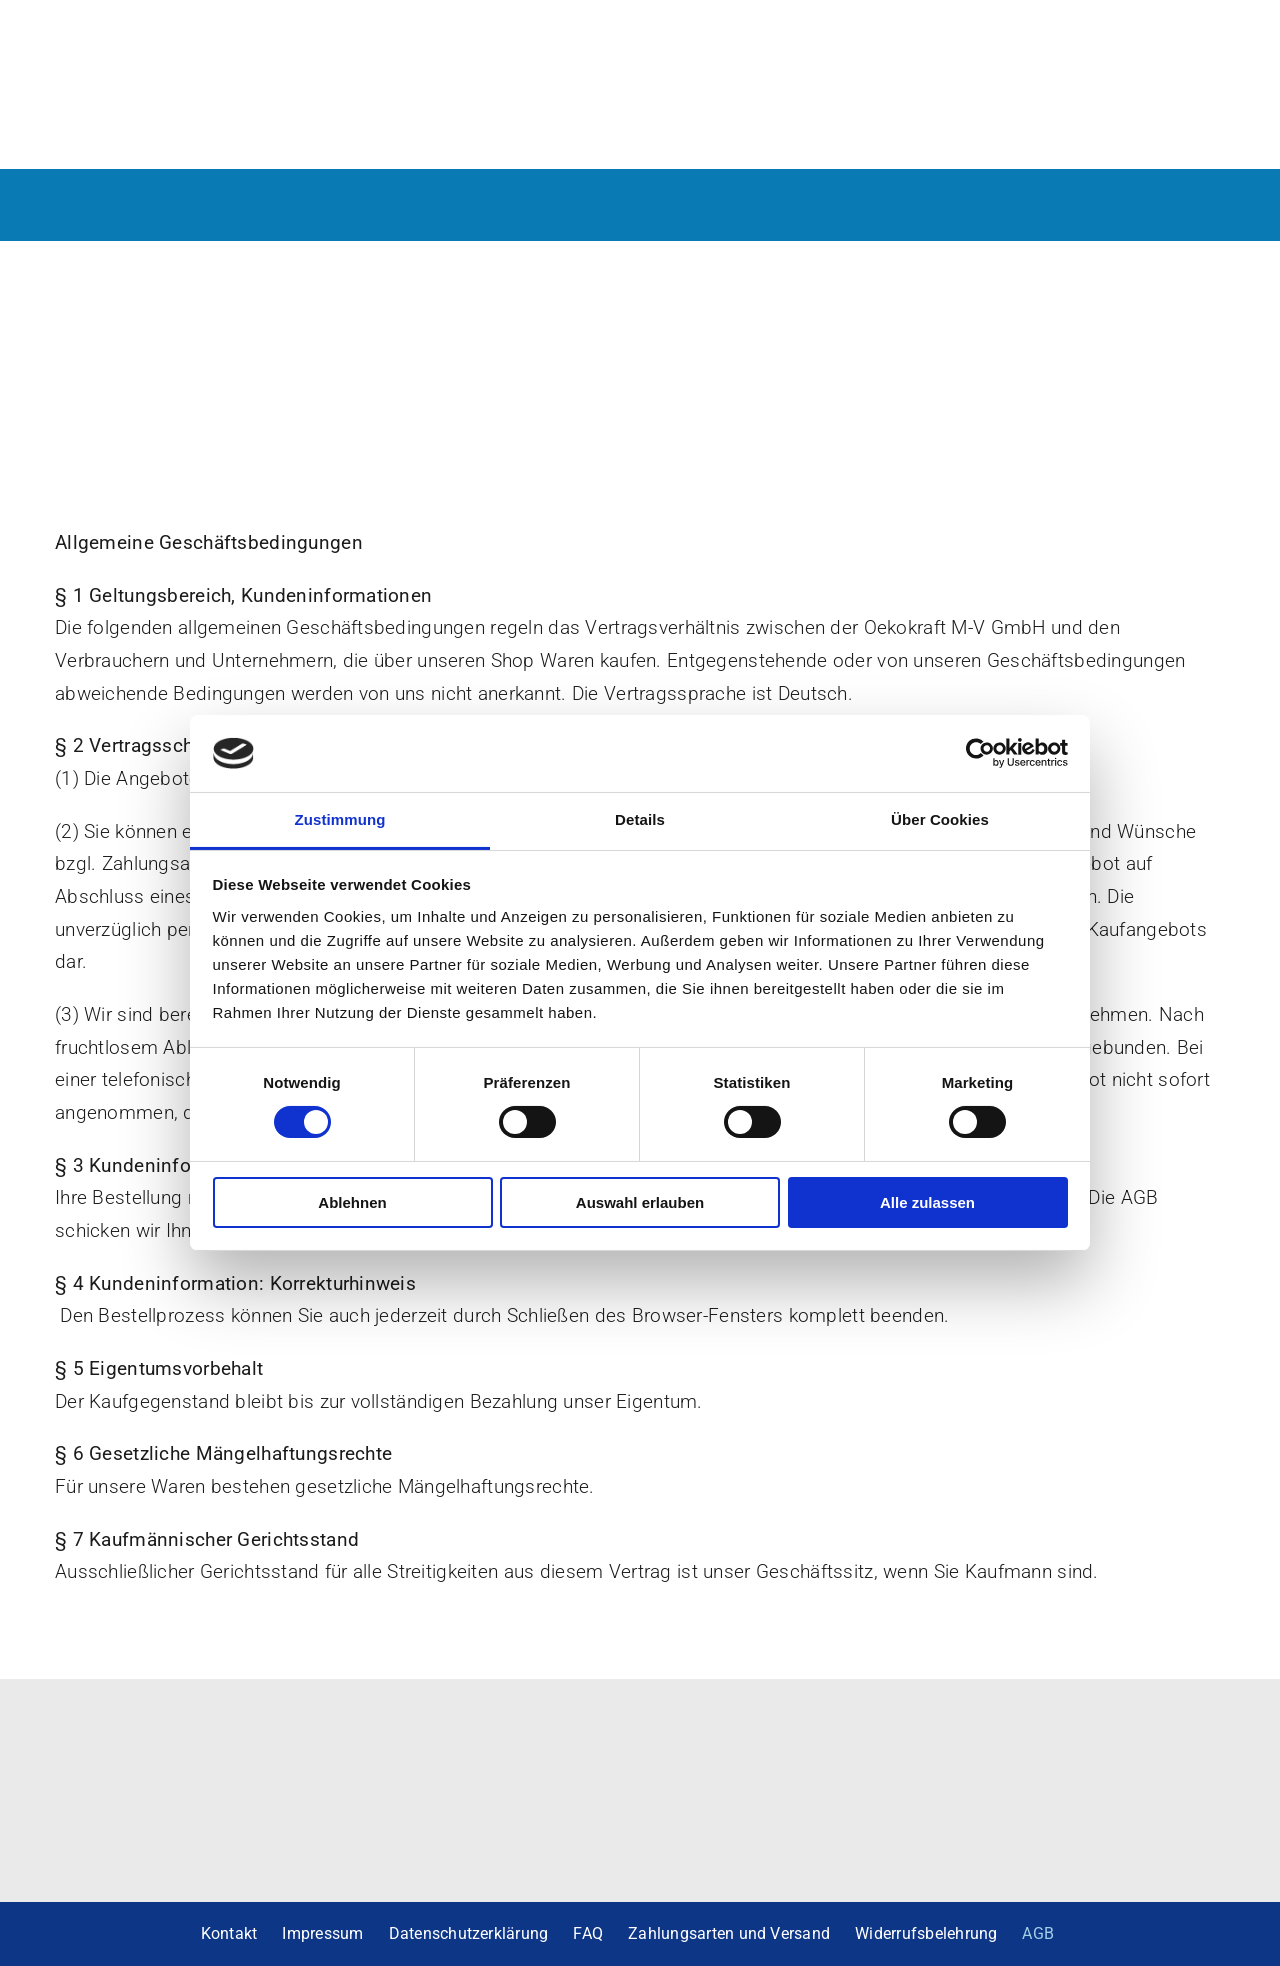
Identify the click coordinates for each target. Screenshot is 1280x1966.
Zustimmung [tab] (340, 819)
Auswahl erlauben (640, 1202)
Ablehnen (352, 1202)
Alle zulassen (927, 1202)
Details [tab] (640, 819)
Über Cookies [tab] (940, 819)
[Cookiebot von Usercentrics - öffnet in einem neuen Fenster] (980, 753)
